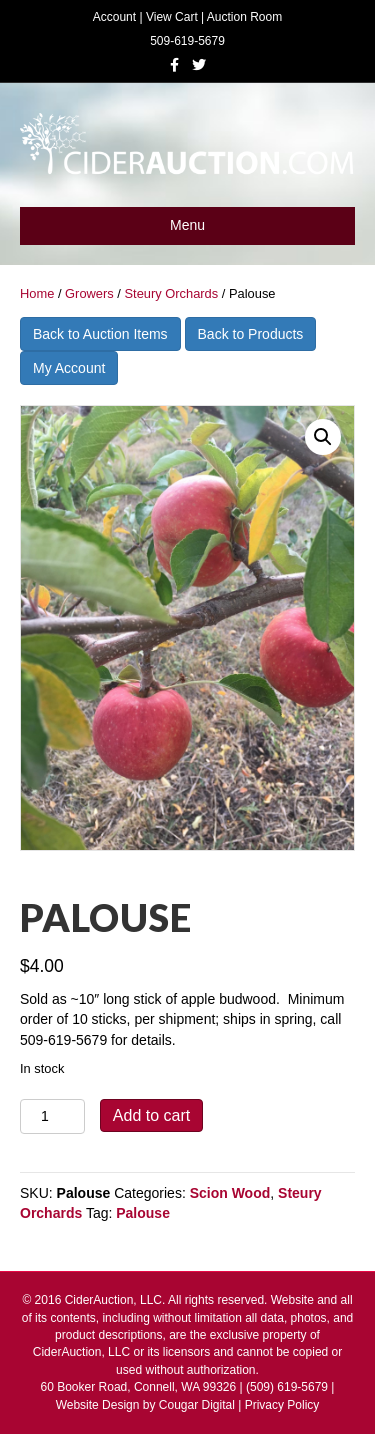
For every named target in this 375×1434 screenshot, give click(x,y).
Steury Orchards (171, 293)
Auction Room (244, 17)
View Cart (172, 17)
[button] (323, 437)
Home (37, 293)
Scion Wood (230, 1193)
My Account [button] (69, 368)
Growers (89, 293)
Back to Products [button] (251, 334)
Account (114, 17)
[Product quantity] (52, 1116)
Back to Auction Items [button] (100, 334)
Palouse (143, 1213)
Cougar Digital (197, 1405)
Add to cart (151, 1115)
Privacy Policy (282, 1405)
